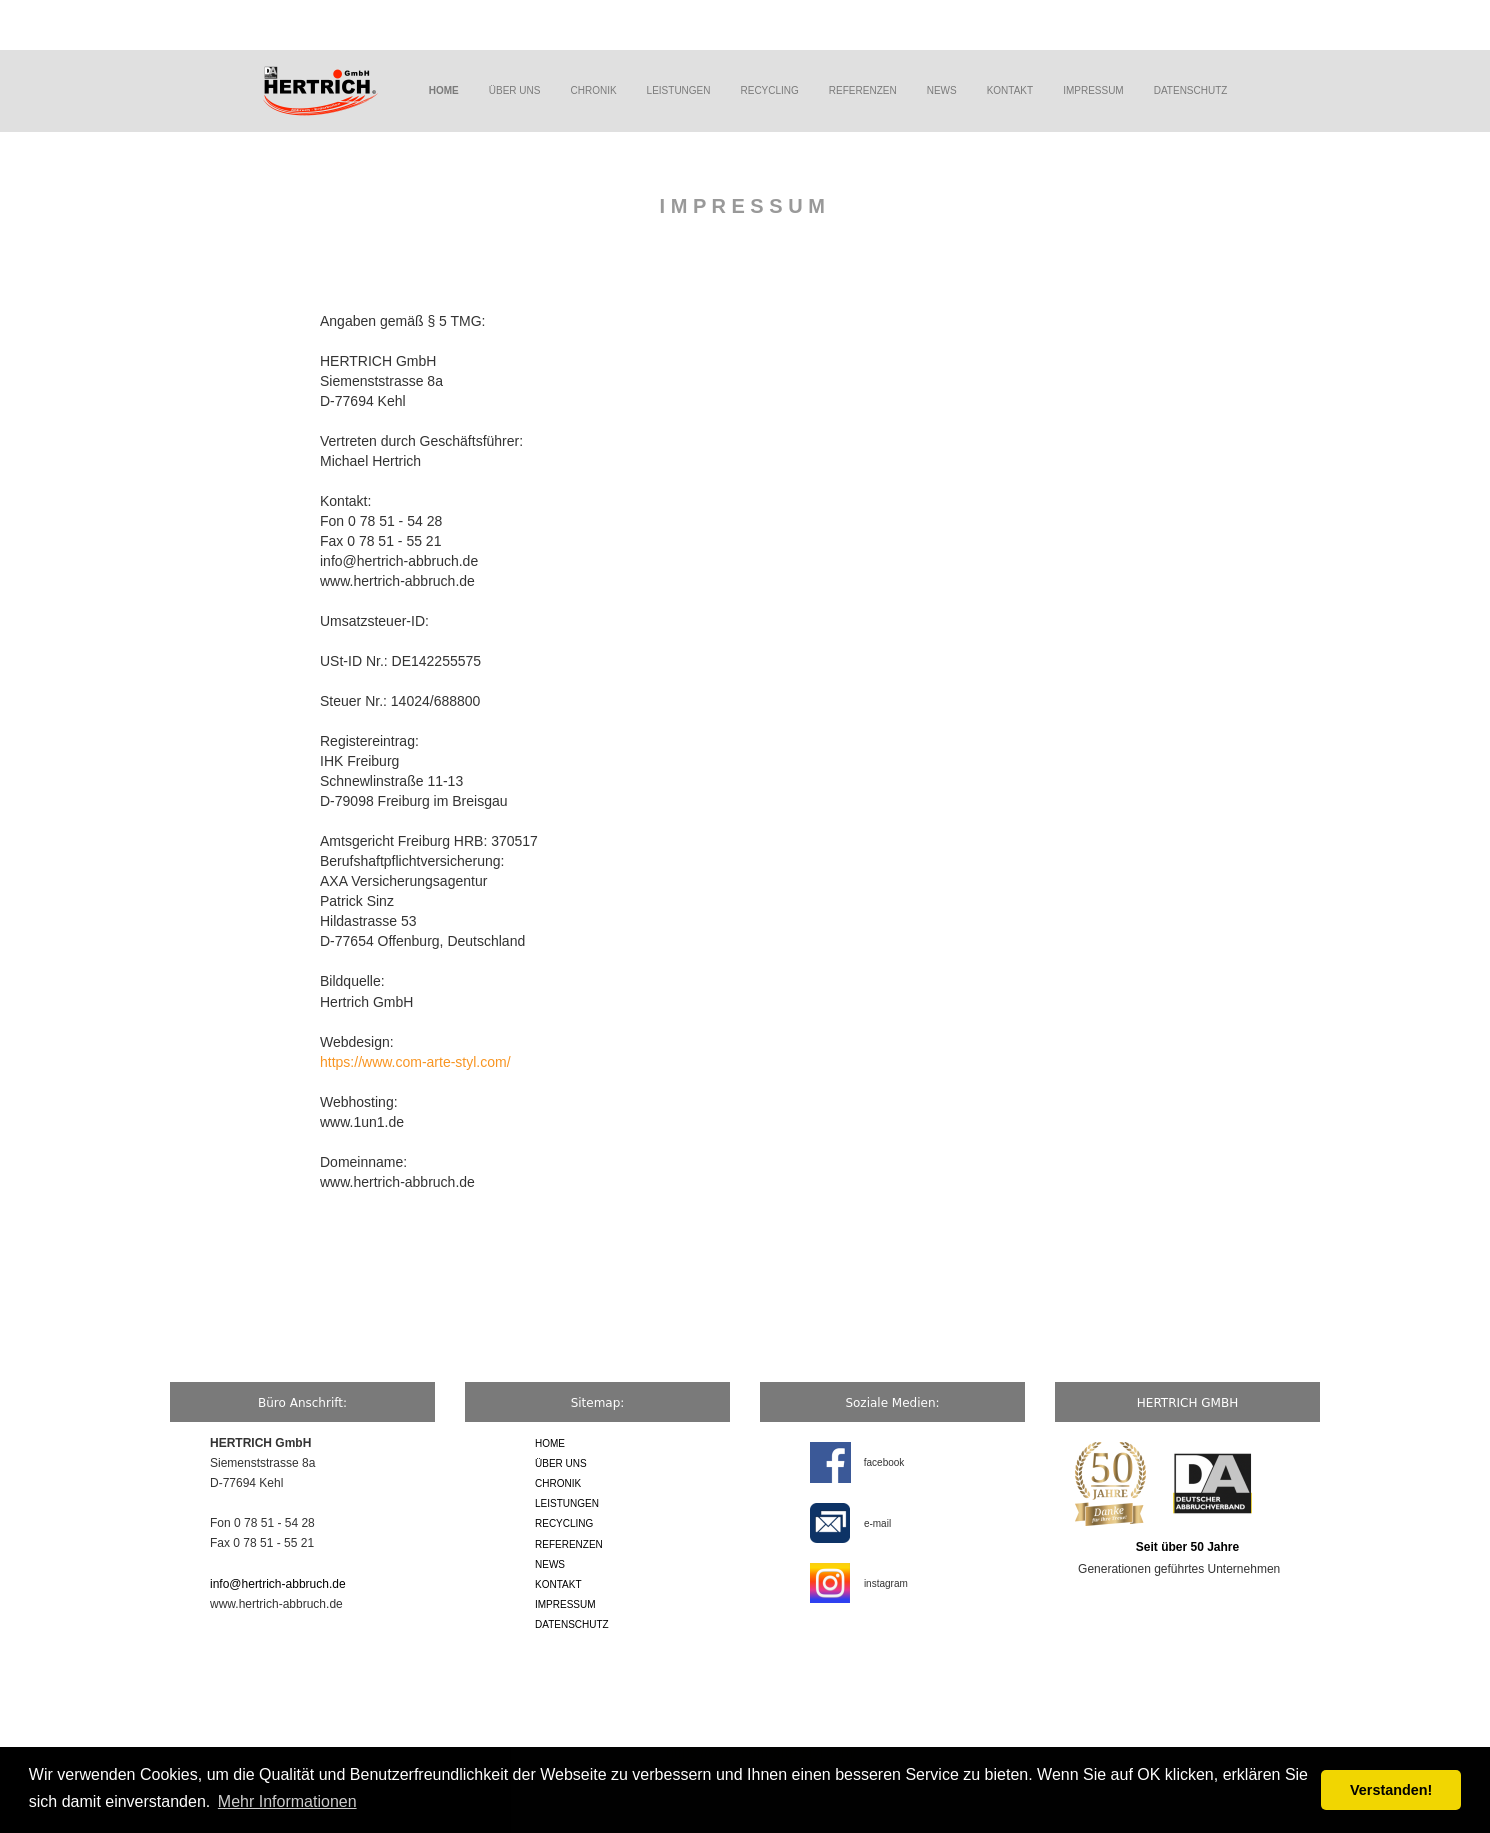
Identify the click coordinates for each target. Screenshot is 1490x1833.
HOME (550, 1443)
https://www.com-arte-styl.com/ (415, 1062)
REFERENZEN (863, 90)
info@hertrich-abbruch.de (278, 1584)
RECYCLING (770, 90)
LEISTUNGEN (679, 90)
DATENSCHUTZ (1191, 90)
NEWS (942, 90)
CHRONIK (593, 90)
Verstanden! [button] (1391, 1790)
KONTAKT (1010, 90)
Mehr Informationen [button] (287, 1801)
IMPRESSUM (1093, 90)
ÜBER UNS (515, 90)
